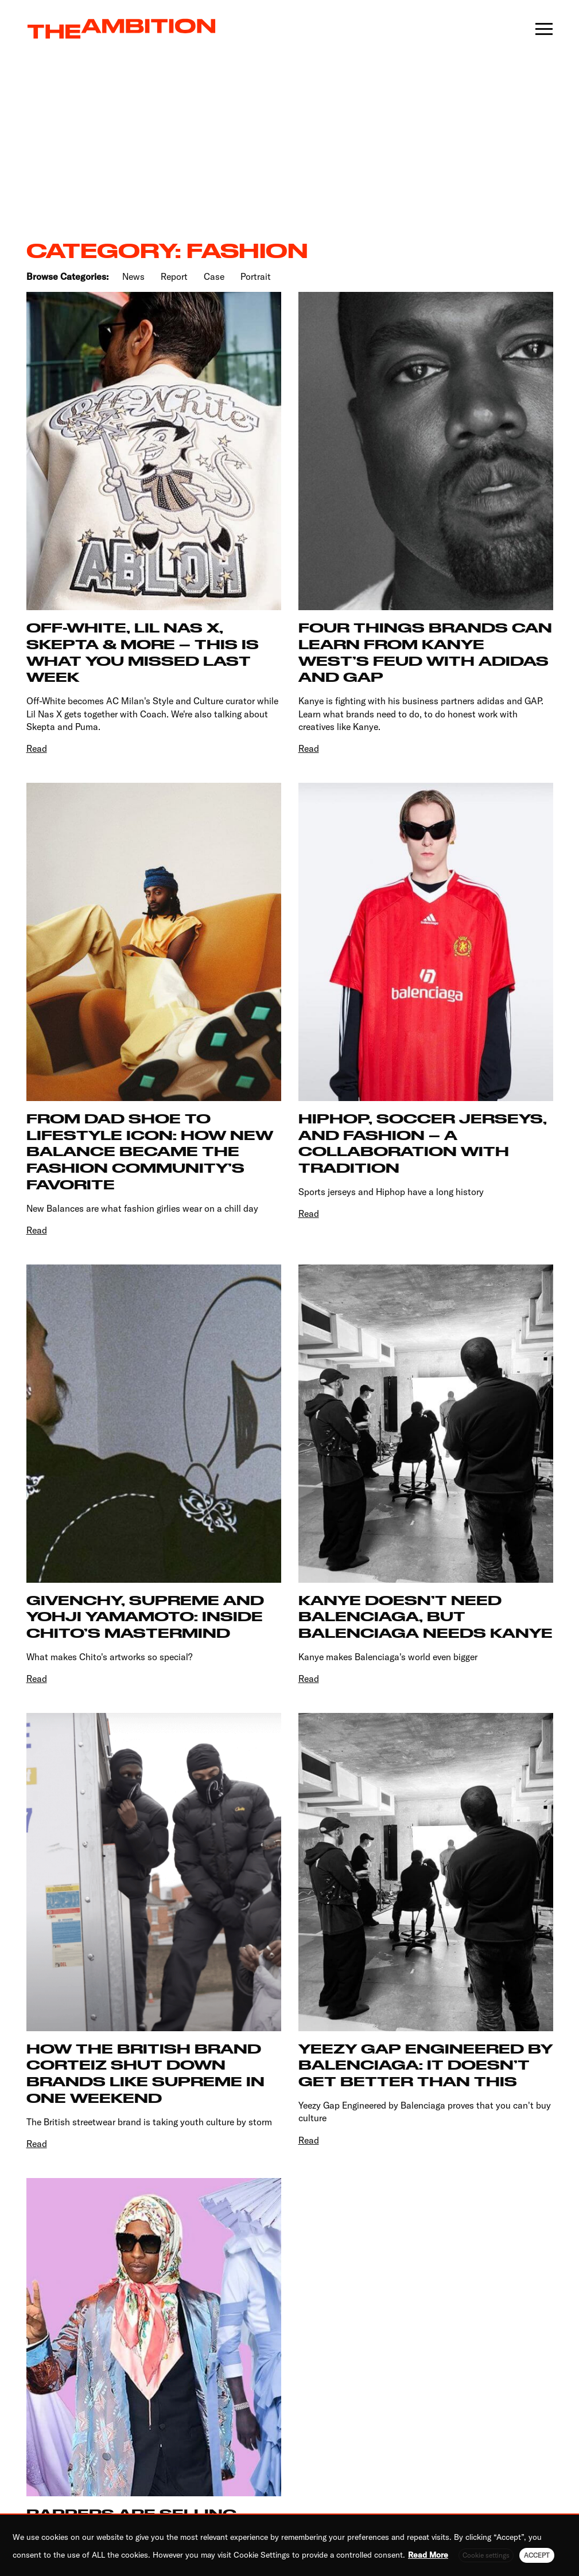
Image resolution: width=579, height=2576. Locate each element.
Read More (428, 2555)
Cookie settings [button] (486, 2555)
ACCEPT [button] (537, 2555)
